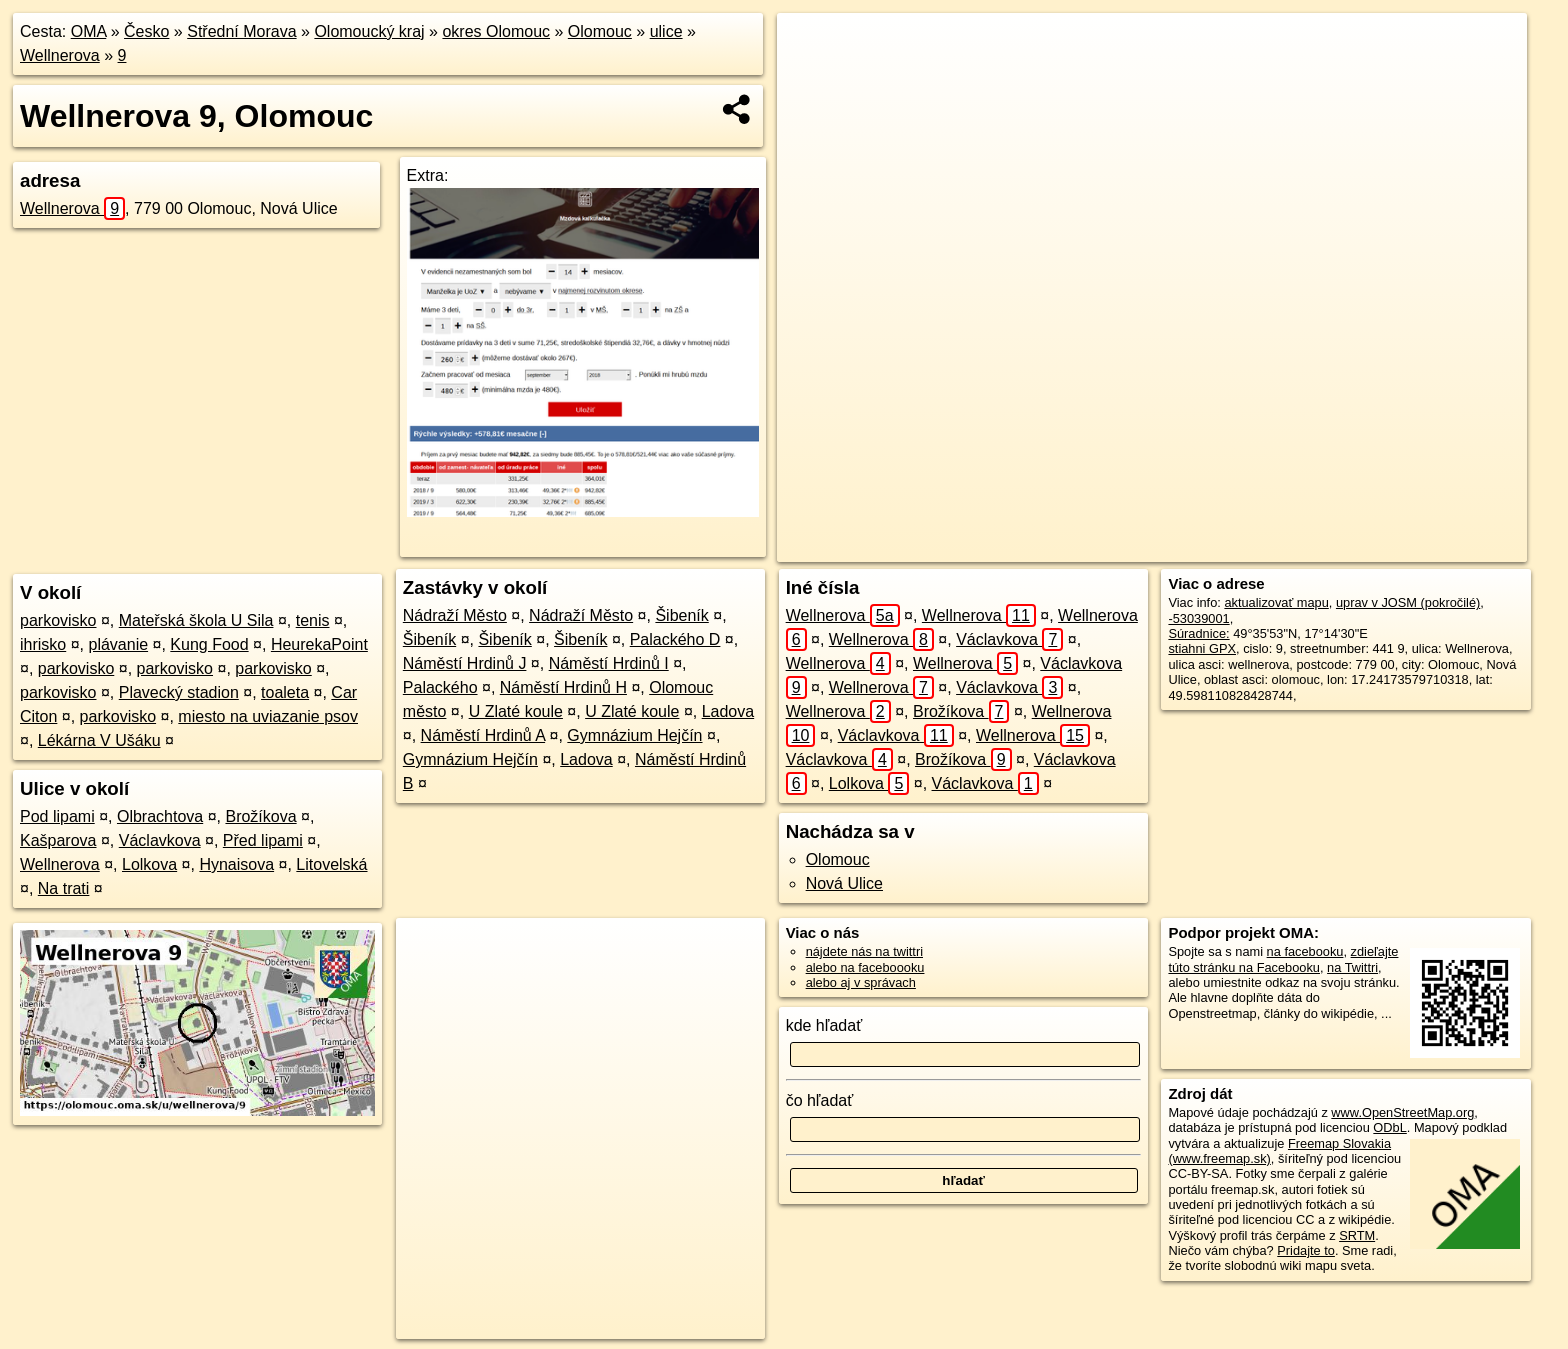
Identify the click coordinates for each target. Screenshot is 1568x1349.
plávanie (118, 644)
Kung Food (209, 644)
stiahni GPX (1202, 648)
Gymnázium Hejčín (634, 735)
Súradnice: (1198, 633)
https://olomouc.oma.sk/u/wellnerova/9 (1421, 547)
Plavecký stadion (179, 692)
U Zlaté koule (516, 711)
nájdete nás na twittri (864, 951)
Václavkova (160, 840)
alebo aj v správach (861, 982)
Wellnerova (60, 55)
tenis (313, 620)
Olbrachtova (160, 816)
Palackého (440, 687)
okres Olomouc (496, 31)
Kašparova (58, 840)
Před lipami (263, 840)
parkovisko (58, 620)
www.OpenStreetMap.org (1402, 1112)
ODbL (1389, 1127)
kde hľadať (824, 1025)
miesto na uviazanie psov (268, 716)
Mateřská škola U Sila (196, 620)
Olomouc (600, 31)
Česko (146, 31)
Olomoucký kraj (369, 31)
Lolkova (149, 864)
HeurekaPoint (319, 644)
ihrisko (43, 644)
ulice (666, 31)
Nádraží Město (455, 615)
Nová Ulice (844, 883)
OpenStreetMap (1151, 547)
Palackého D (675, 639)
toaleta (285, 692)
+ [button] (811, 47)
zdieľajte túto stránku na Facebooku (1283, 959)
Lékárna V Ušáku (99, 740)
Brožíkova (260, 816)
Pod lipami (57, 816)
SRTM (1357, 1235)
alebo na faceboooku (865, 967)
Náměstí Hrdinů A (483, 735)
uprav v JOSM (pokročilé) (1408, 602)
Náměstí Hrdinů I (609, 663)
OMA (89, 31)
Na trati (64, 888)
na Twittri (1352, 967)
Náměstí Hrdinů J (465, 663)
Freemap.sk (1254, 547)
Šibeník (681, 615)
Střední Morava (241, 31)
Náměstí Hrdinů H (563, 687)
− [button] (811, 78)
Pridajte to (1306, 1250)
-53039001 (1198, 618)
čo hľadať (820, 1100)
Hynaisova (236, 864)
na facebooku (1305, 951)
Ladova (728, 711)
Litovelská (331, 864)
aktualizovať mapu (1276, 602)
